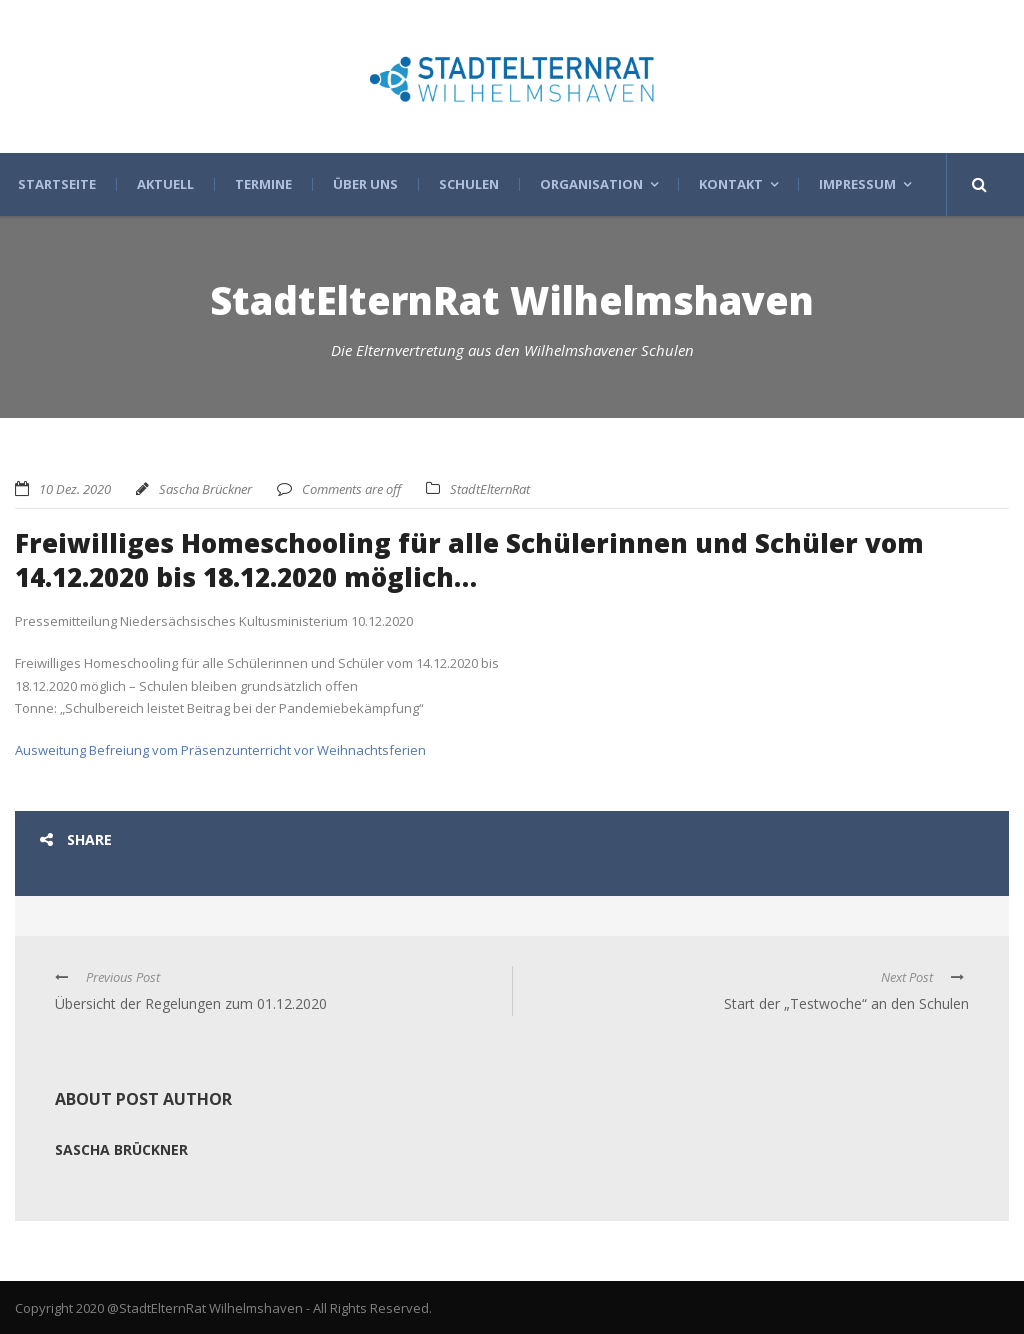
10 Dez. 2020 (75, 489)
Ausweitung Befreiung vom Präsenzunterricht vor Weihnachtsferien (220, 750)
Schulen (469, 184)
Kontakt (731, 184)
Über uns (365, 184)
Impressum (857, 184)
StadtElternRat (490, 489)
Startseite (57, 184)
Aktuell (165, 184)
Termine (263, 184)
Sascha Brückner (205, 489)
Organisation (591, 184)
